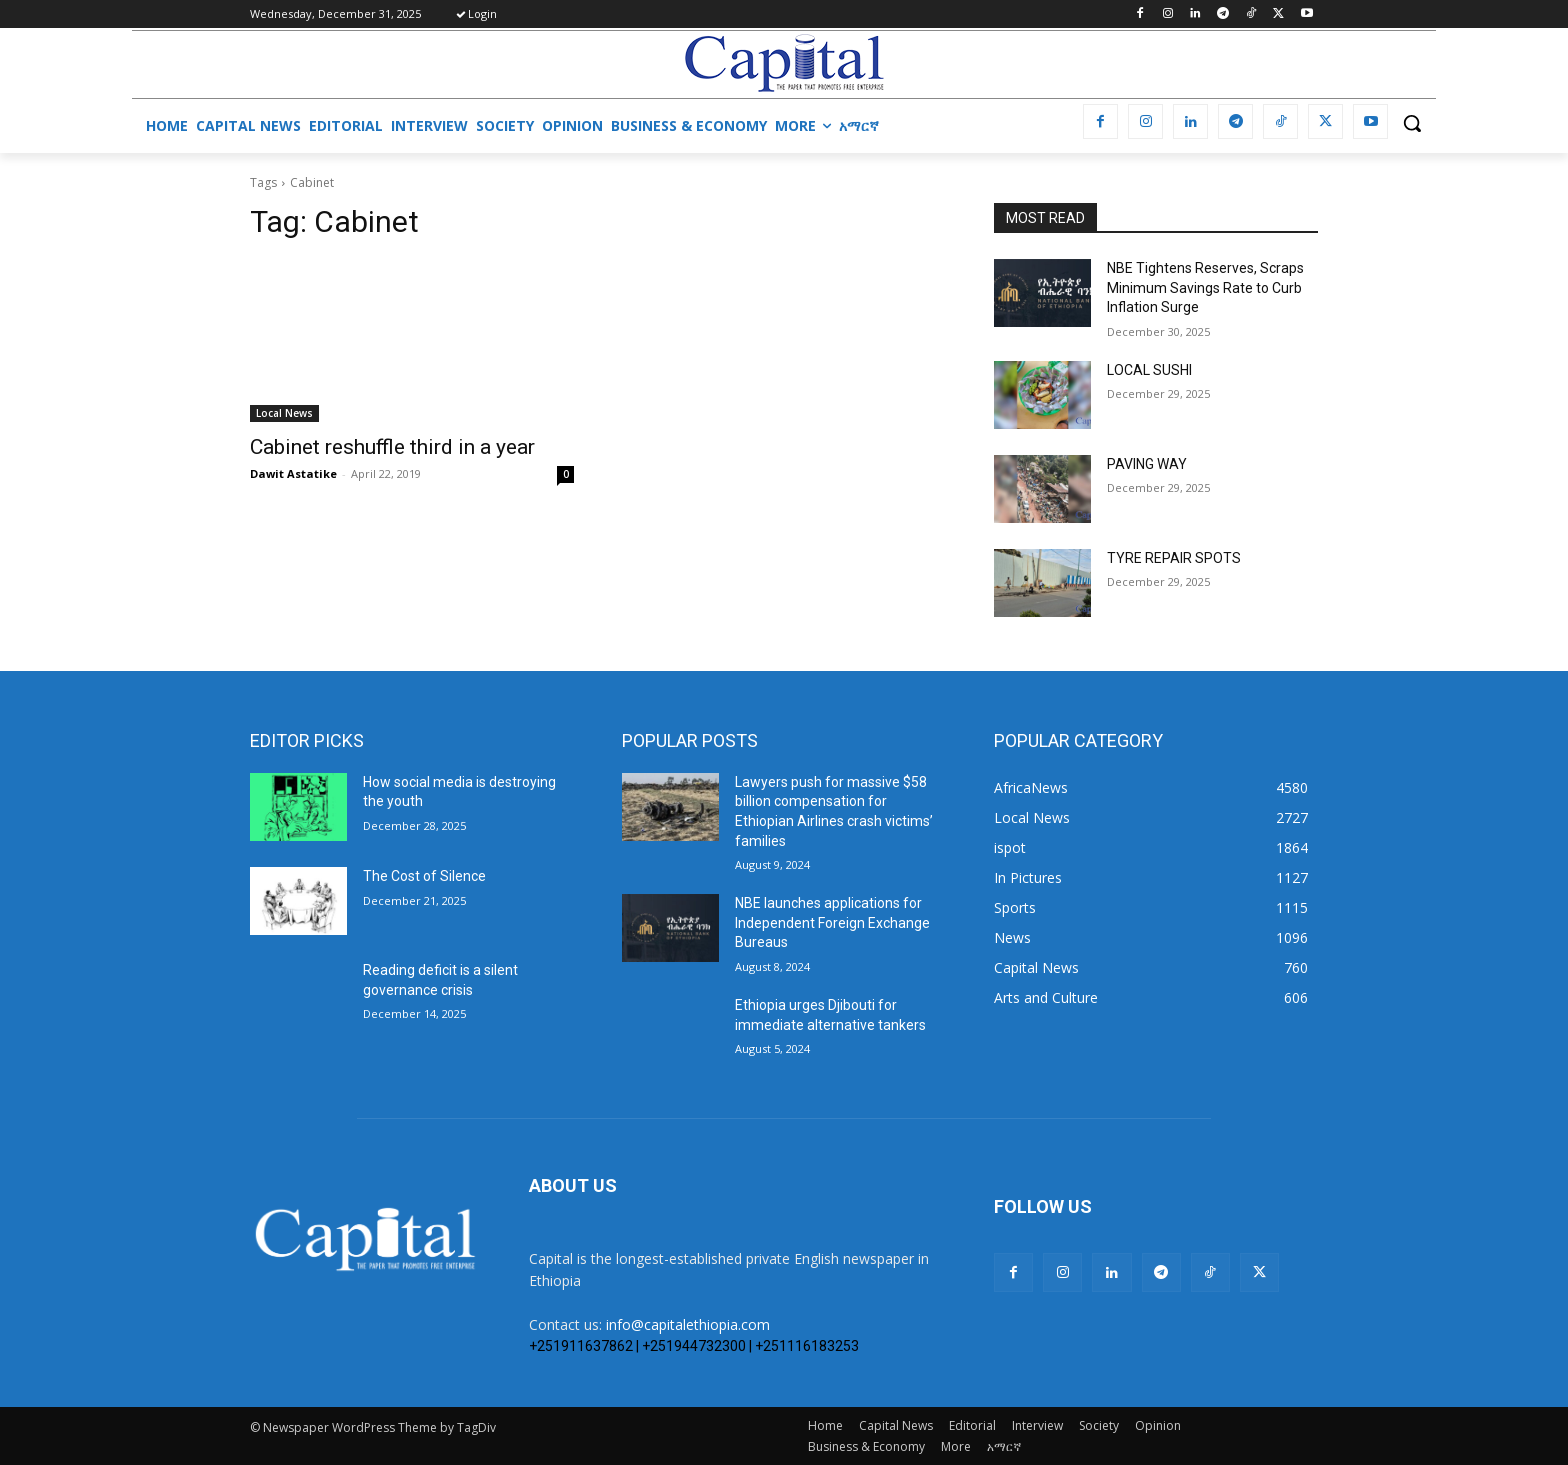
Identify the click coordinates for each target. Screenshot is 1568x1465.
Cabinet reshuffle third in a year (392, 447)
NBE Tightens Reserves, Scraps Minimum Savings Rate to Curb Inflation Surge (1205, 287)
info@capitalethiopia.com (688, 1324)
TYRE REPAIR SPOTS (1174, 558)
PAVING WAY (1147, 464)
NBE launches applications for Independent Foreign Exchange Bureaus (832, 922)
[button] (1412, 123)
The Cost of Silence (424, 876)
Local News (284, 413)
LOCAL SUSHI (1149, 370)
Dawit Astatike (293, 473)
